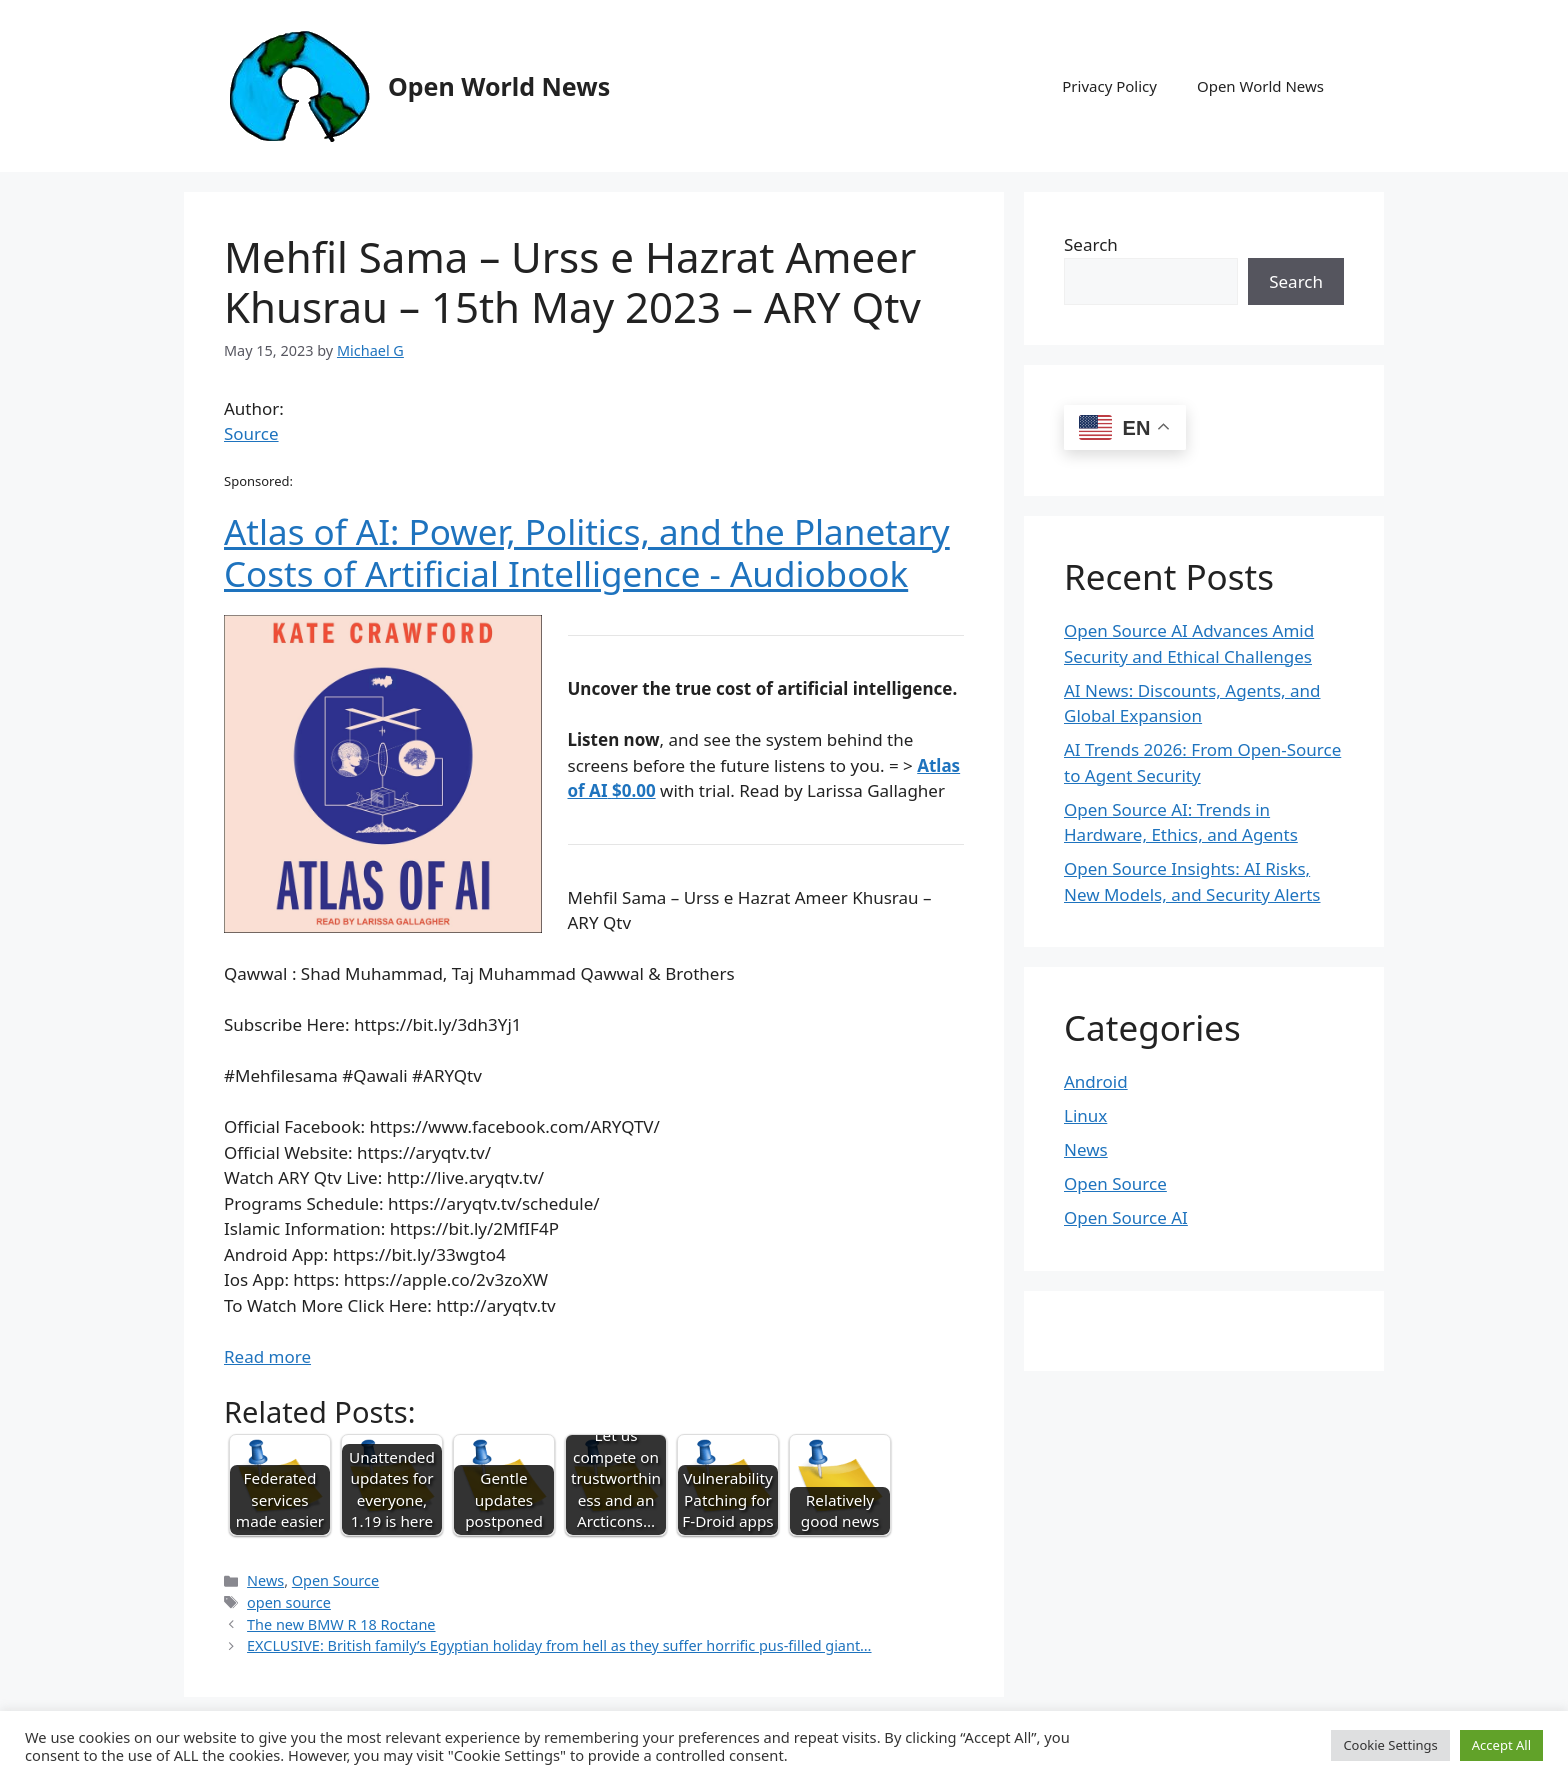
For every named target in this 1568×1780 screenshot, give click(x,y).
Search (1091, 244)
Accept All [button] (1501, 1745)
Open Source (335, 1580)
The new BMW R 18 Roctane (341, 1624)
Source (251, 433)
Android (1096, 1081)
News (265, 1580)
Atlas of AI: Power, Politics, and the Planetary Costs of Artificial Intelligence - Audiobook (587, 552)
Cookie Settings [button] (1390, 1745)
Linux (1085, 1115)
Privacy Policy (1109, 86)
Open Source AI (1126, 1217)
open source (289, 1602)
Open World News (499, 86)
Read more (267, 1356)
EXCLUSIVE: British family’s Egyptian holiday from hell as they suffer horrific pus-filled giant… (559, 1645)
